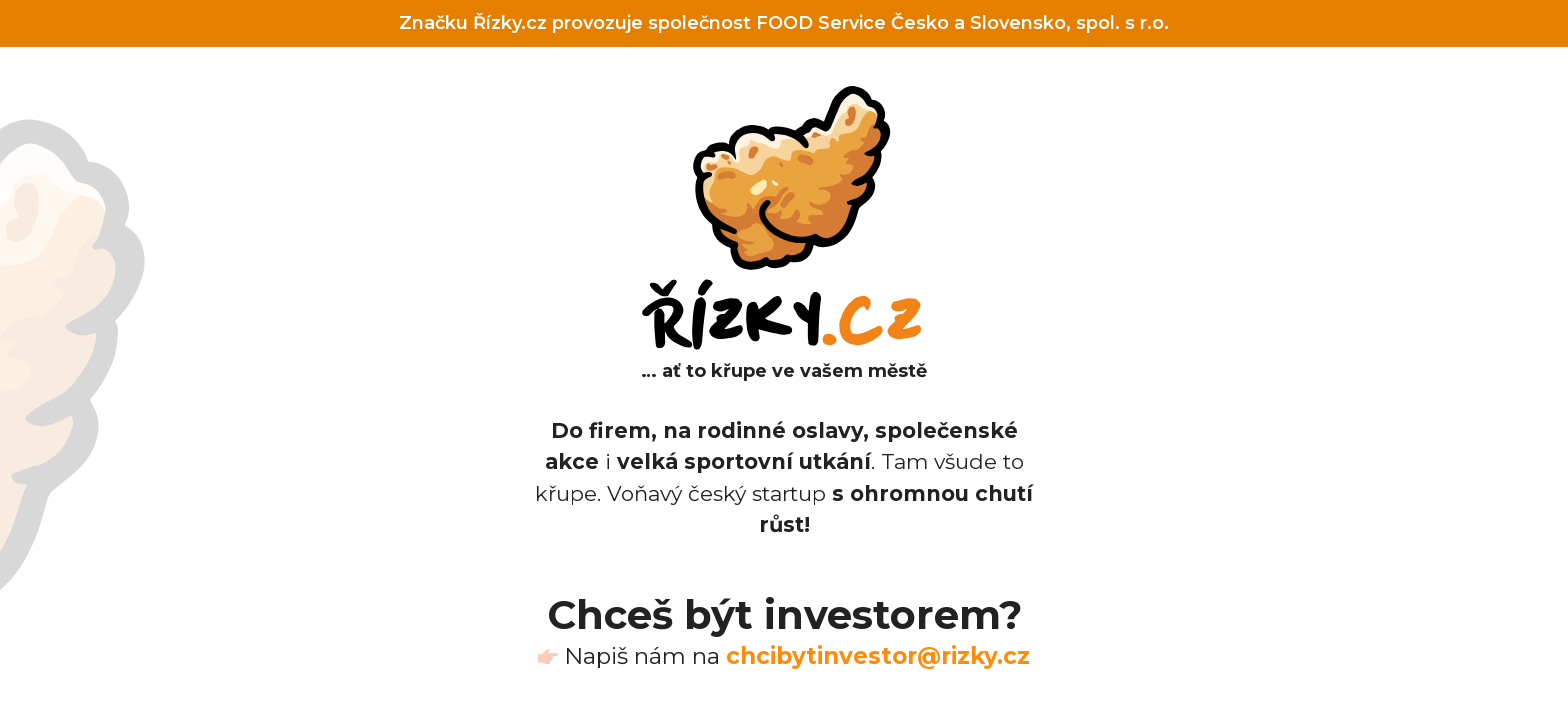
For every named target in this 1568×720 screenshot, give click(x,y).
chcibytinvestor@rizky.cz (878, 656)
